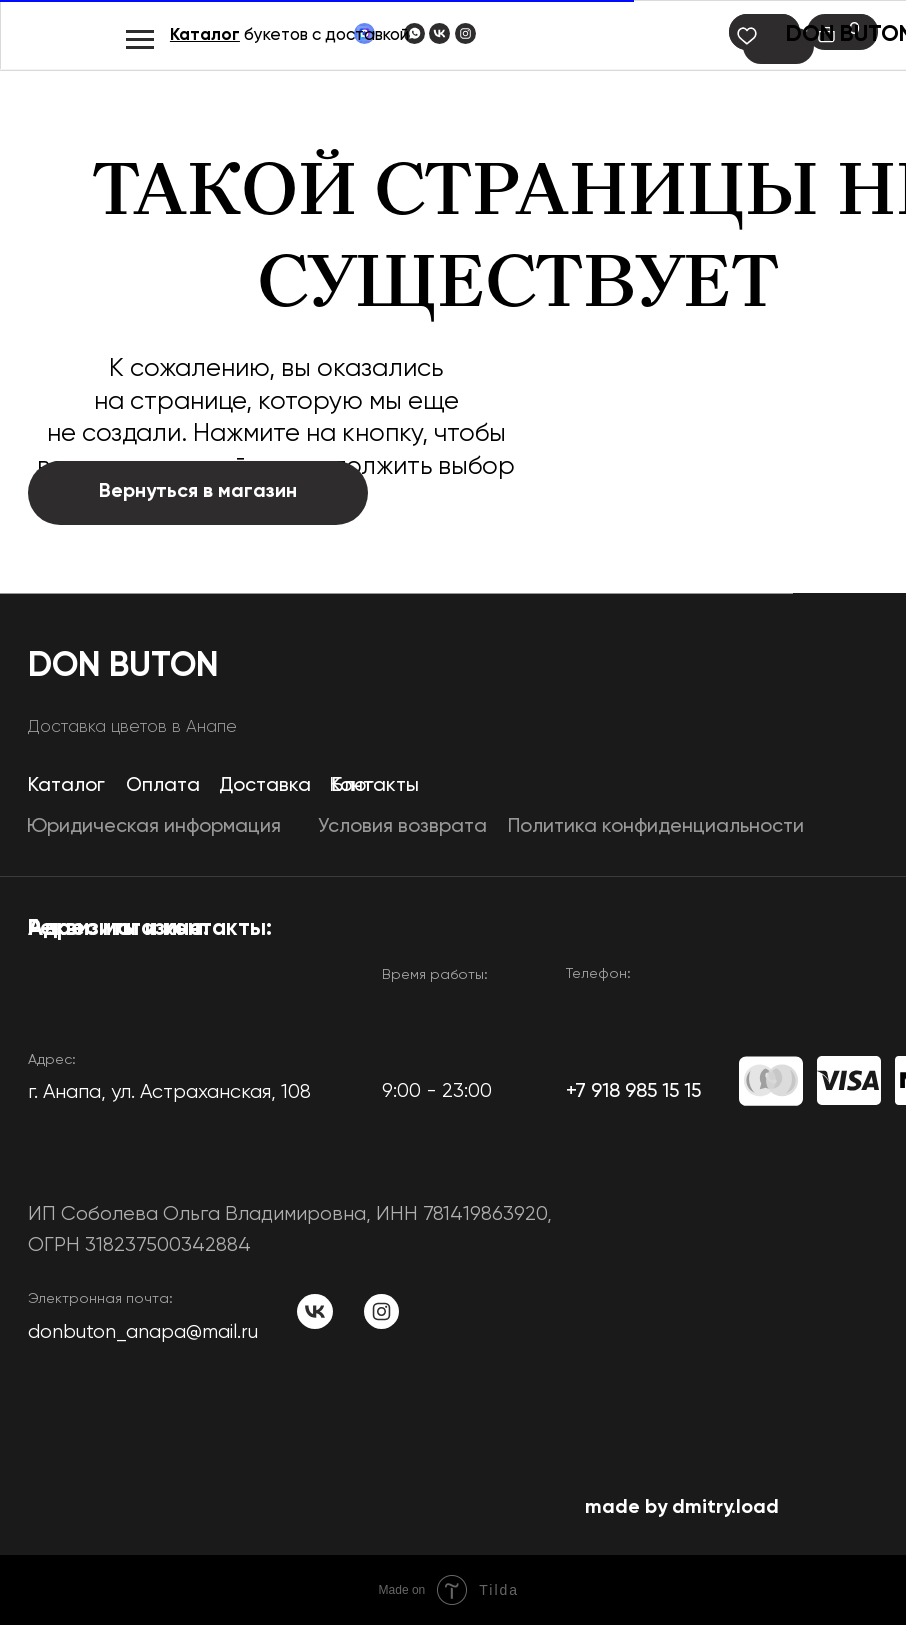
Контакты (374, 785)
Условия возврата (402, 826)
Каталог (205, 35)
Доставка (265, 785)
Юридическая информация (154, 826)
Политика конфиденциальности (656, 826)
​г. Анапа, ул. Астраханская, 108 (169, 1092)
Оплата (163, 785)
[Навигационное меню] (140, 40)
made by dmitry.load (682, 1507)
